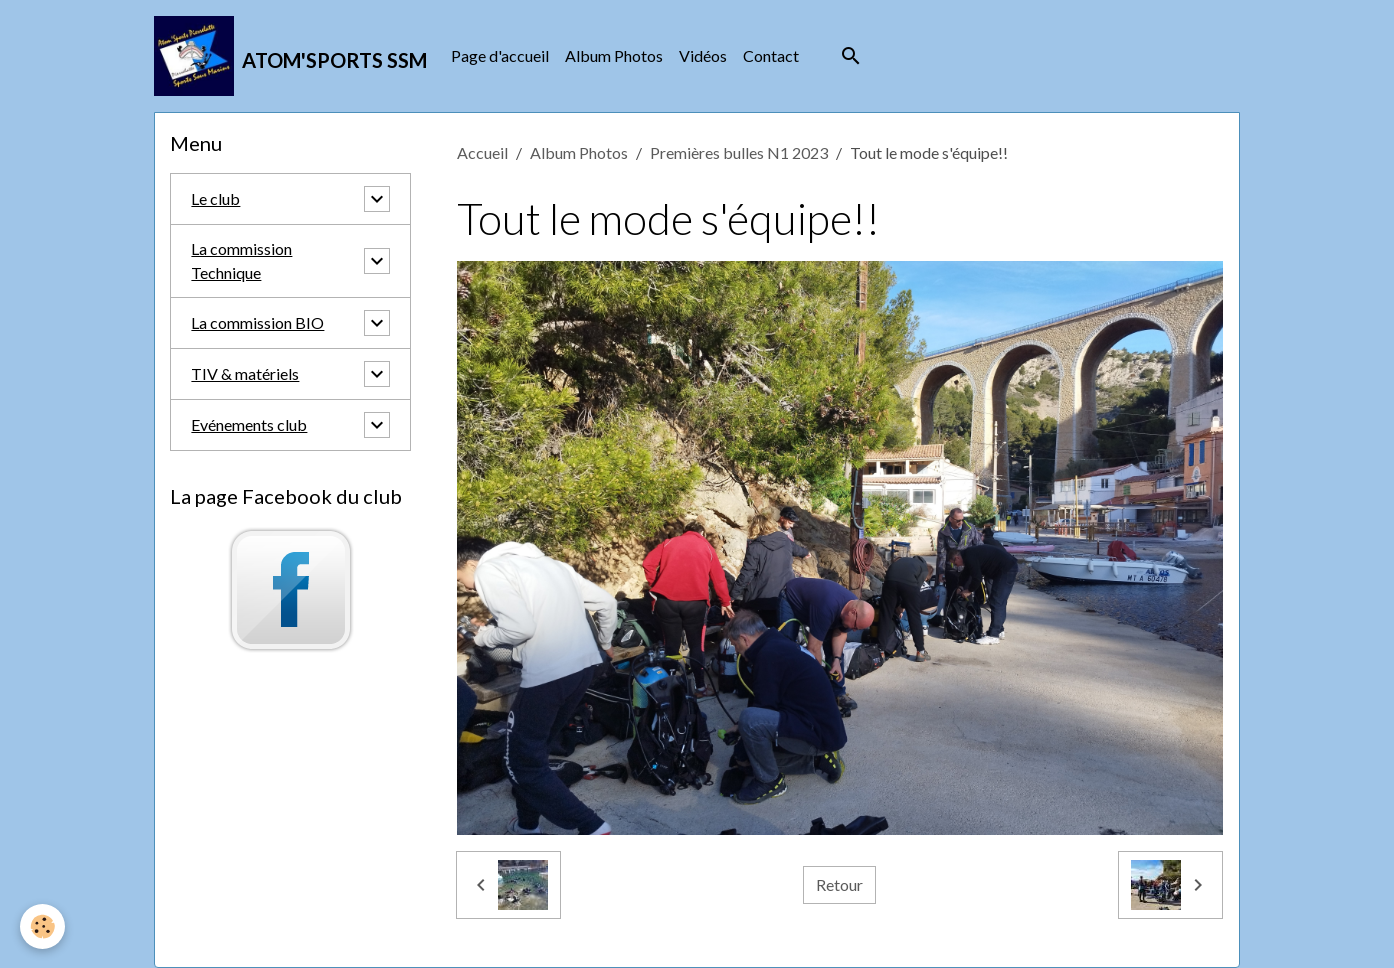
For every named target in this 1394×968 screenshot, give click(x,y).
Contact (771, 55)
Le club (215, 198)
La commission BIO (257, 322)
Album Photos (614, 55)
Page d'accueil (500, 55)
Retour (839, 884)
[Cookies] (42, 926)
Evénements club (249, 424)
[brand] (290, 56)
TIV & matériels (245, 373)
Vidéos (703, 55)
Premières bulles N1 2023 (739, 152)
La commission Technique (241, 260)
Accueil (482, 152)
